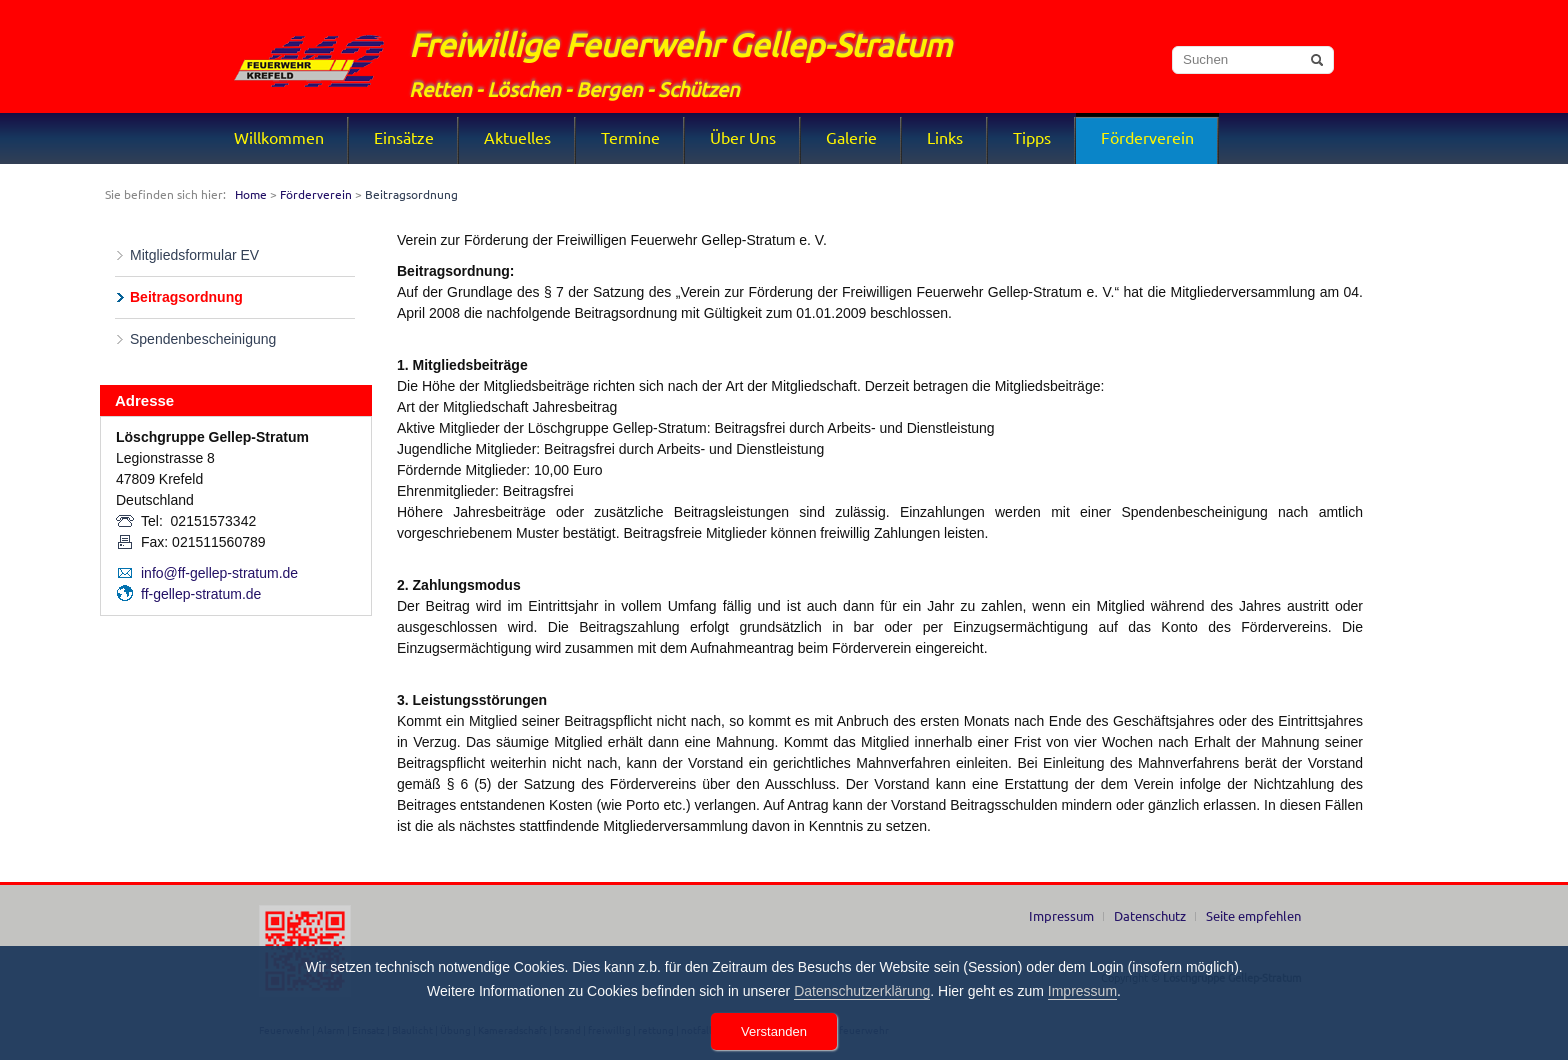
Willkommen (279, 137)
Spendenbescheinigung (203, 339)
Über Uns (743, 137)
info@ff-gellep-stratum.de (219, 573)
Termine (630, 137)
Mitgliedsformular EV (194, 255)
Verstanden (774, 1031)
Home (251, 194)
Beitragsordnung (186, 297)
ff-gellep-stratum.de (201, 594)
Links (945, 137)
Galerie (851, 137)
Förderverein (1147, 137)
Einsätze (404, 137)
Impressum (1061, 915)
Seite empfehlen (1253, 915)
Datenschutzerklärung (862, 991)
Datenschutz (1150, 915)
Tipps (1032, 137)
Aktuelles (517, 137)
